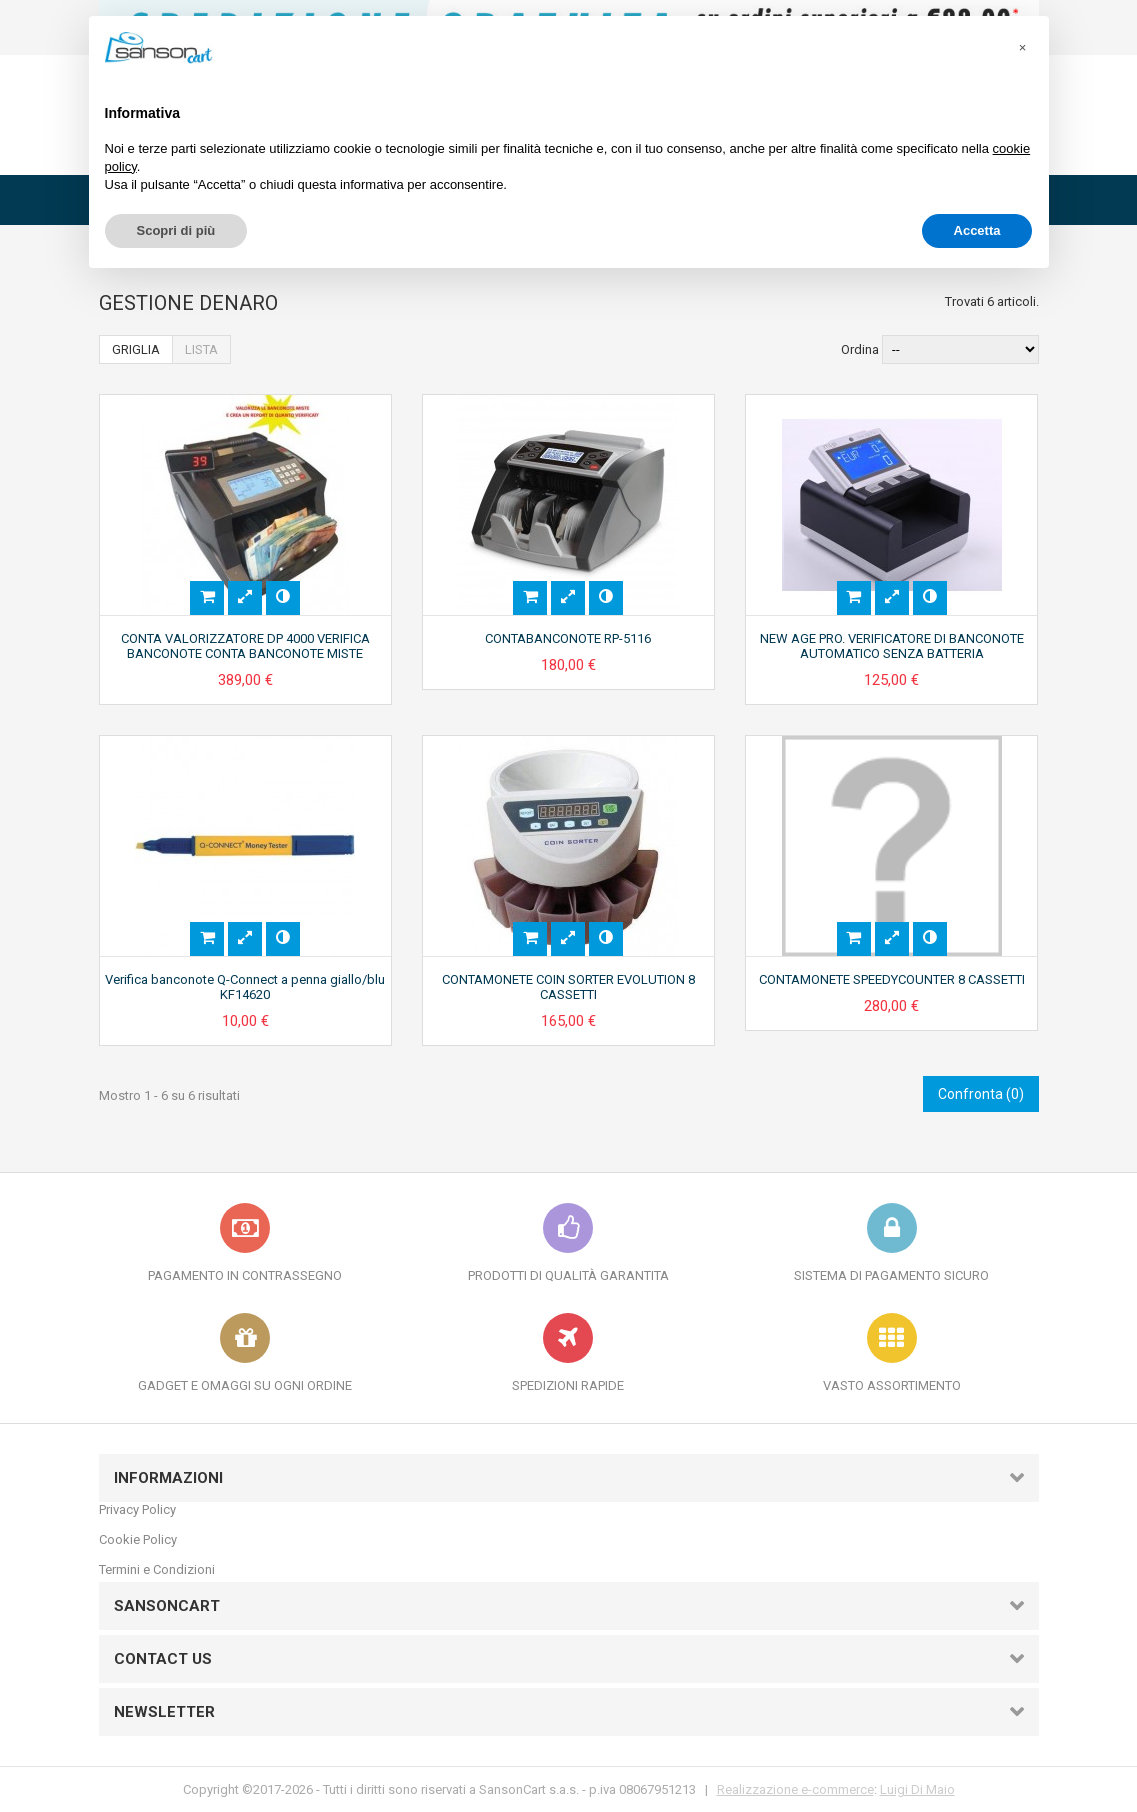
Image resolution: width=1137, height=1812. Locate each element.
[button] (1023, 48)
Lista (201, 349)
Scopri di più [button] (176, 230)
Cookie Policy (138, 1539)
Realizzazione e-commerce (795, 1789)
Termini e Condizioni (157, 1569)
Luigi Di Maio (917, 1789)
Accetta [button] (977, 230)
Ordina (860, 349)
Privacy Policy (137, 1509)
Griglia (136, 349)
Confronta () (981, 1094)
